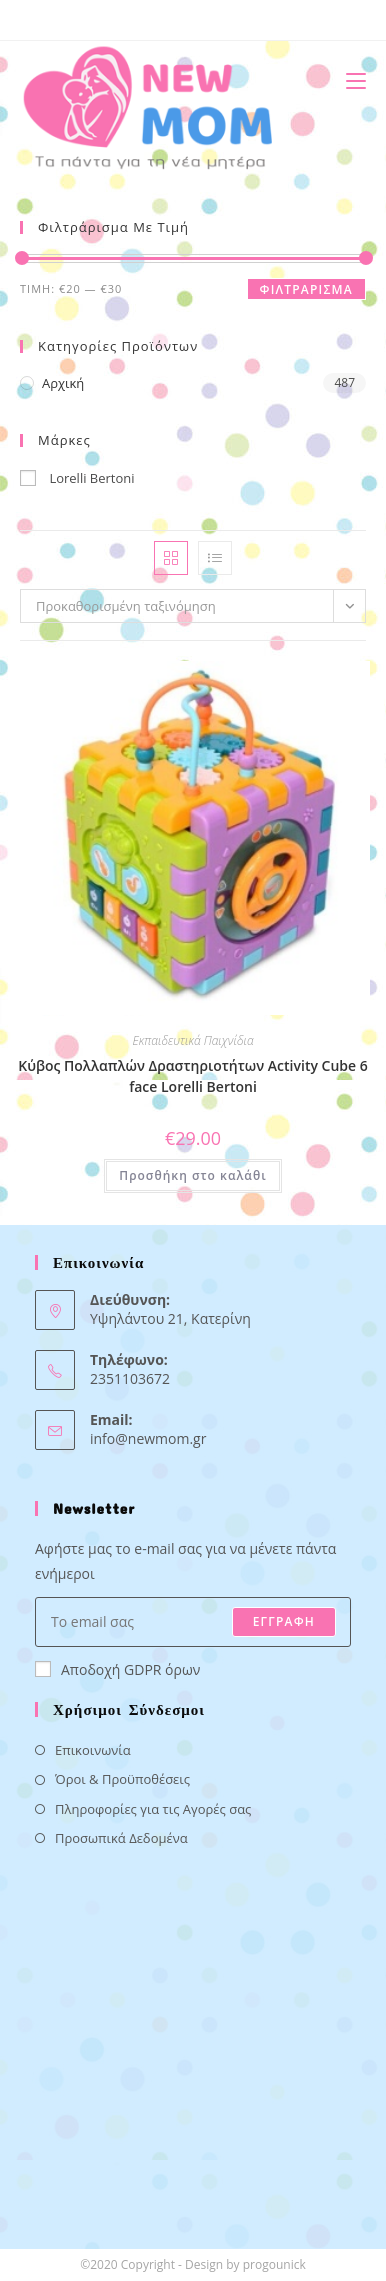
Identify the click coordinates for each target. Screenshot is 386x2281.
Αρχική (63, 383)
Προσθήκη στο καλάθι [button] (192, 1175)
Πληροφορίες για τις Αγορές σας (153, 1809)
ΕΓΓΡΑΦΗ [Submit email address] (284, 1621)
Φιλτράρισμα (306, 289)
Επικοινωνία (93, 1750)
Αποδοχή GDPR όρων (117, 1669)
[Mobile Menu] (348, 80)
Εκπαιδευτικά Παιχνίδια (192, 1040)
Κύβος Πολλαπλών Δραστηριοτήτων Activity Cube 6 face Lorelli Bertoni (193, 1076)
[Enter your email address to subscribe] (193, 1622)
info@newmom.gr (148, 1438)
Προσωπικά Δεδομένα (121, 1838)
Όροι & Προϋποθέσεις (122, 1779)
